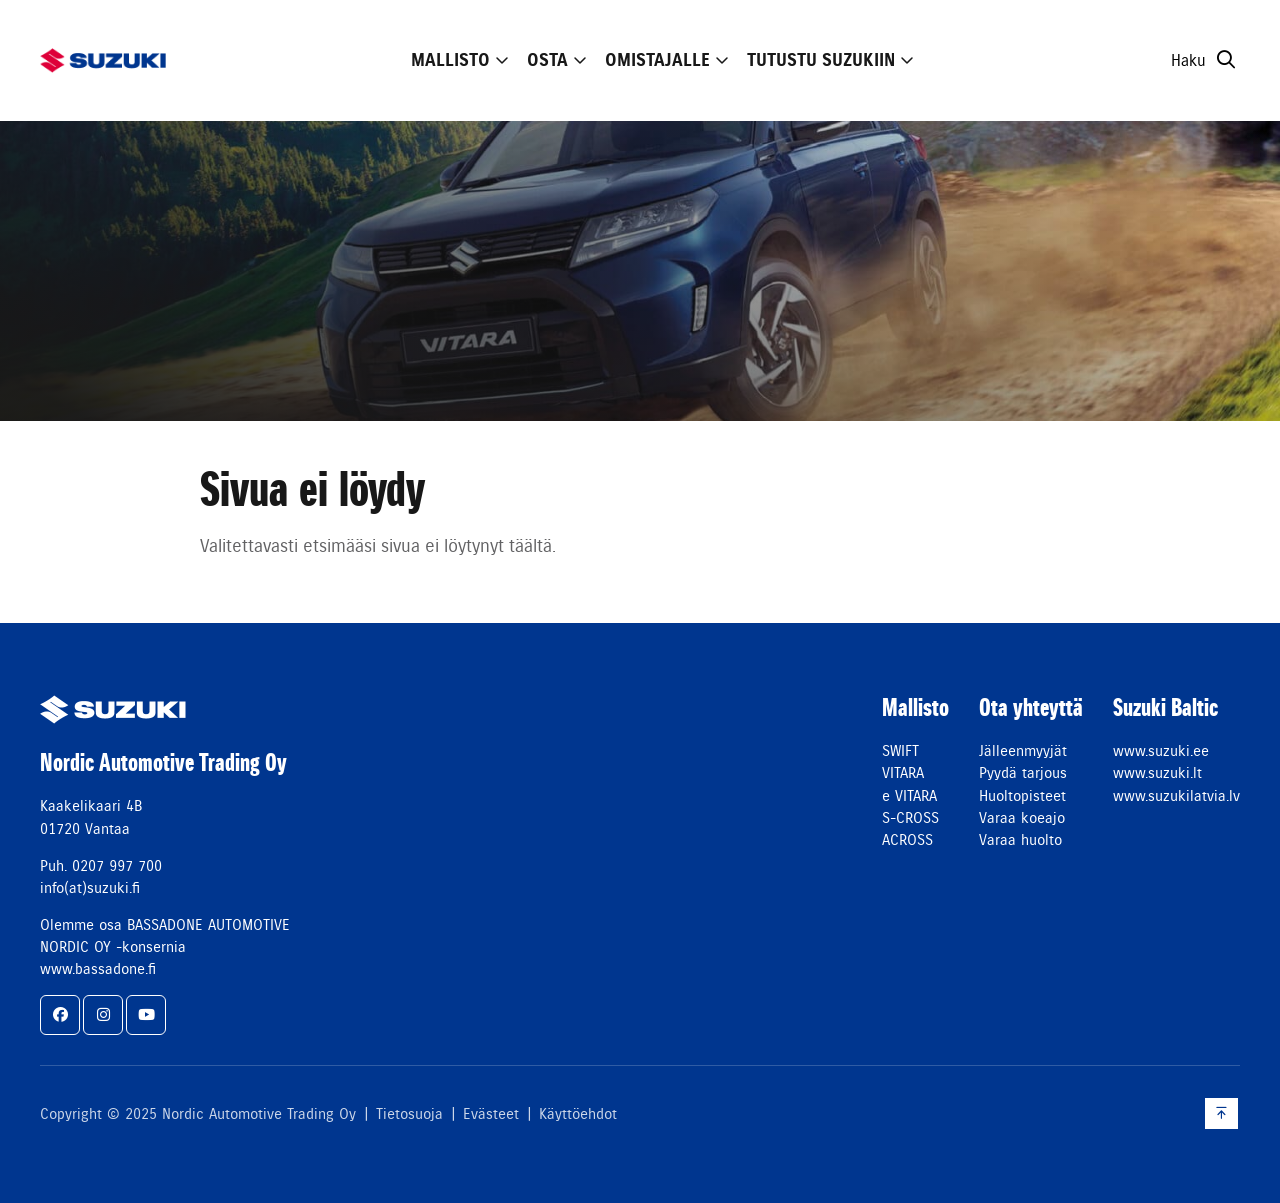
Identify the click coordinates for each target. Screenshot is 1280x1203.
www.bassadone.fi (98, 969)
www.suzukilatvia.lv (1176, 796)
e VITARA (909, 796)
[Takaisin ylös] (1221, 1113)
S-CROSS (910, 818)
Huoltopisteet (1022, 796)
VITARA (903, 773)
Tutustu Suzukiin (821, 60)
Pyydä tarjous (1023, 773)
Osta (547, 60)
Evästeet (491, 1114)
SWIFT (900, 751)
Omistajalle (657, 60)
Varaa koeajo (1022, 818)
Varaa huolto (1020, 840)
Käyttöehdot (578, 1114)
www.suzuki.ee (1161, 751)
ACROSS (907, 840)
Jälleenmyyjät (1023, 751)
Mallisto (450, 60)
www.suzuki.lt (1157, 773)
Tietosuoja (409, 1114)
